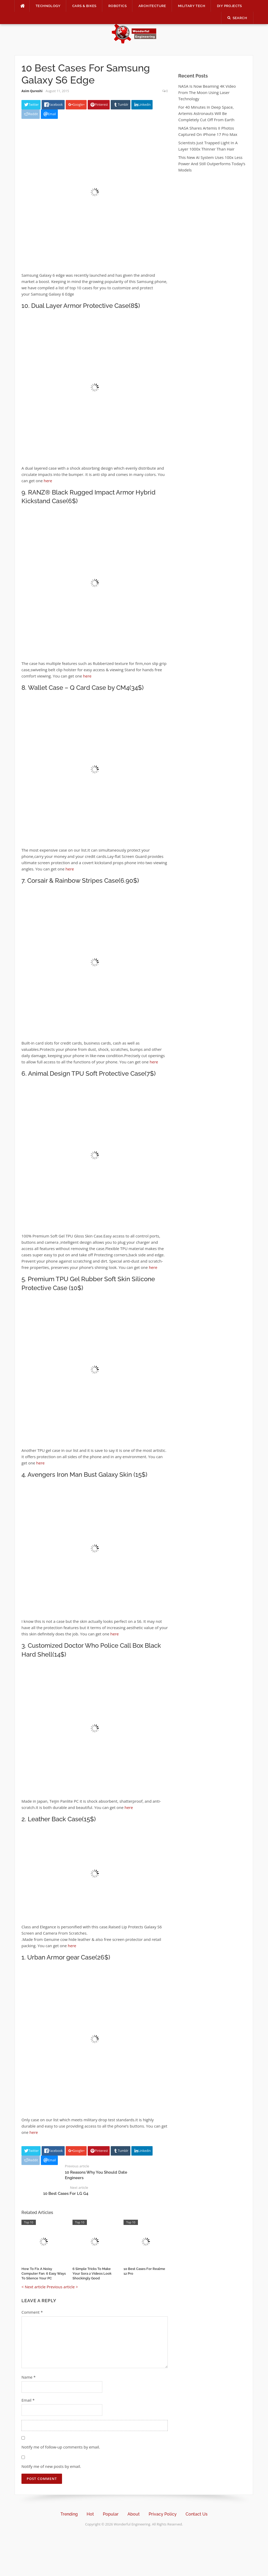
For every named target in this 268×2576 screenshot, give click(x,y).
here (48, 480)
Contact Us (197, 2514)
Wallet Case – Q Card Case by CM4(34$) (86, 687)
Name (28, 2377)
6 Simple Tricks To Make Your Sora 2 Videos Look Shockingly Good (91, 2273)
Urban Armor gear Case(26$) (68, 1957)
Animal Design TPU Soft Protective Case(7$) (92, 1073)
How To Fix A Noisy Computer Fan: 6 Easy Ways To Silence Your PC (43, 2273)
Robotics (117, 6)
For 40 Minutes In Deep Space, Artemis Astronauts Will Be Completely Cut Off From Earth (206, 113)
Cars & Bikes (84, 6)
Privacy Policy (163, 2514)
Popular (111, 2514)
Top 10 (28, 2222)
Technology (48, 6)
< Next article (33, 2286)
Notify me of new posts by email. (51, 2466)
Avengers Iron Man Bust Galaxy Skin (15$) (87, 1474)
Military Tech (191, 6)
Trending (69, 2514)
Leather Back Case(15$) (62, 1819)
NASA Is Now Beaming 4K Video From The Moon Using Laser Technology (207, 92)
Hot (90, 2514)
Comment (32, 2312)
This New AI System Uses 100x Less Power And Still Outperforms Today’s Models (211, 164)
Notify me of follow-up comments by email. (60, 2447)
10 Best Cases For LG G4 (65, 2193)
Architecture (152, 6)
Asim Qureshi (31, 91)
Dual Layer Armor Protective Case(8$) (85, 305)
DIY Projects (229, 6)
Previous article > (62, 2286)
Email (28, 2400)
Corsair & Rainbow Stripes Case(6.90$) (83, 880)
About (133, 2514)
